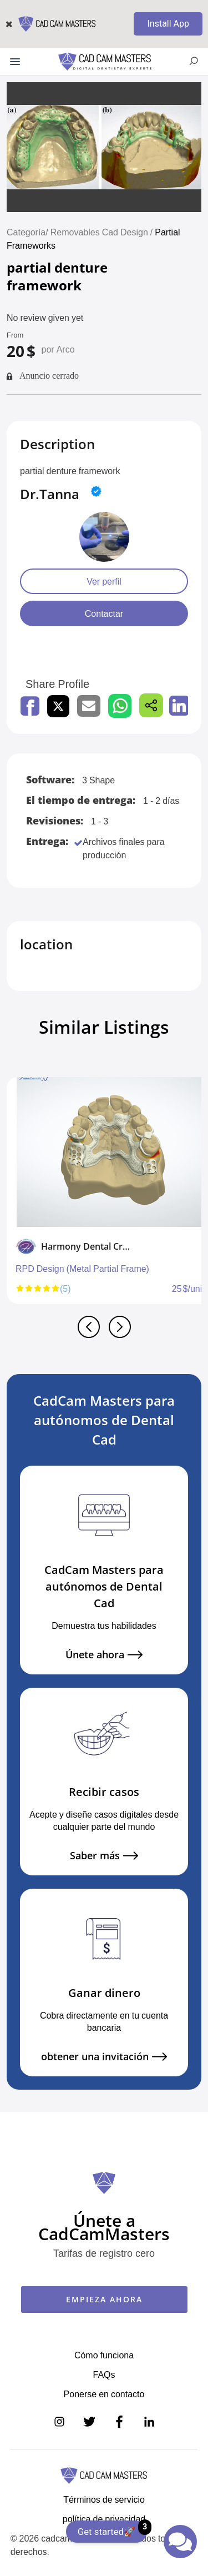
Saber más (104, 1855)
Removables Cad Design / (102, 232)
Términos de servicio (104, 2499)
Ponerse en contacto (104, 2394)
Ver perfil (104, 581)
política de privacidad (104, 2519)
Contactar (104, 613)
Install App (168, 23)
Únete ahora (104, 1654)
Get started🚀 (112, 2528)
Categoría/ (27, 232)
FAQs (104, 2374)
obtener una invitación (104, 2056)
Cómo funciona (104, 2355)
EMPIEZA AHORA (104, 2299)
